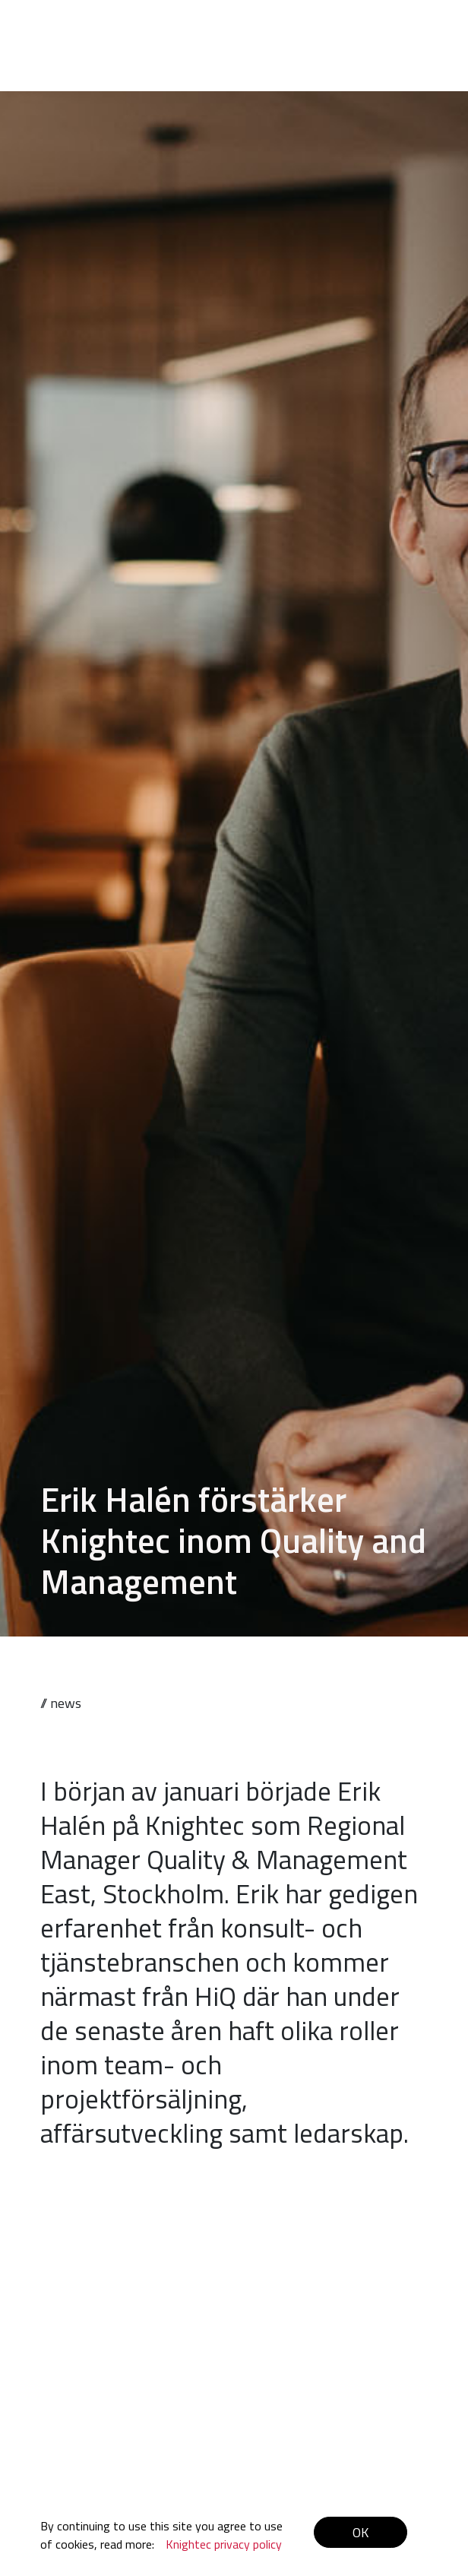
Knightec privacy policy (224, 2544)
